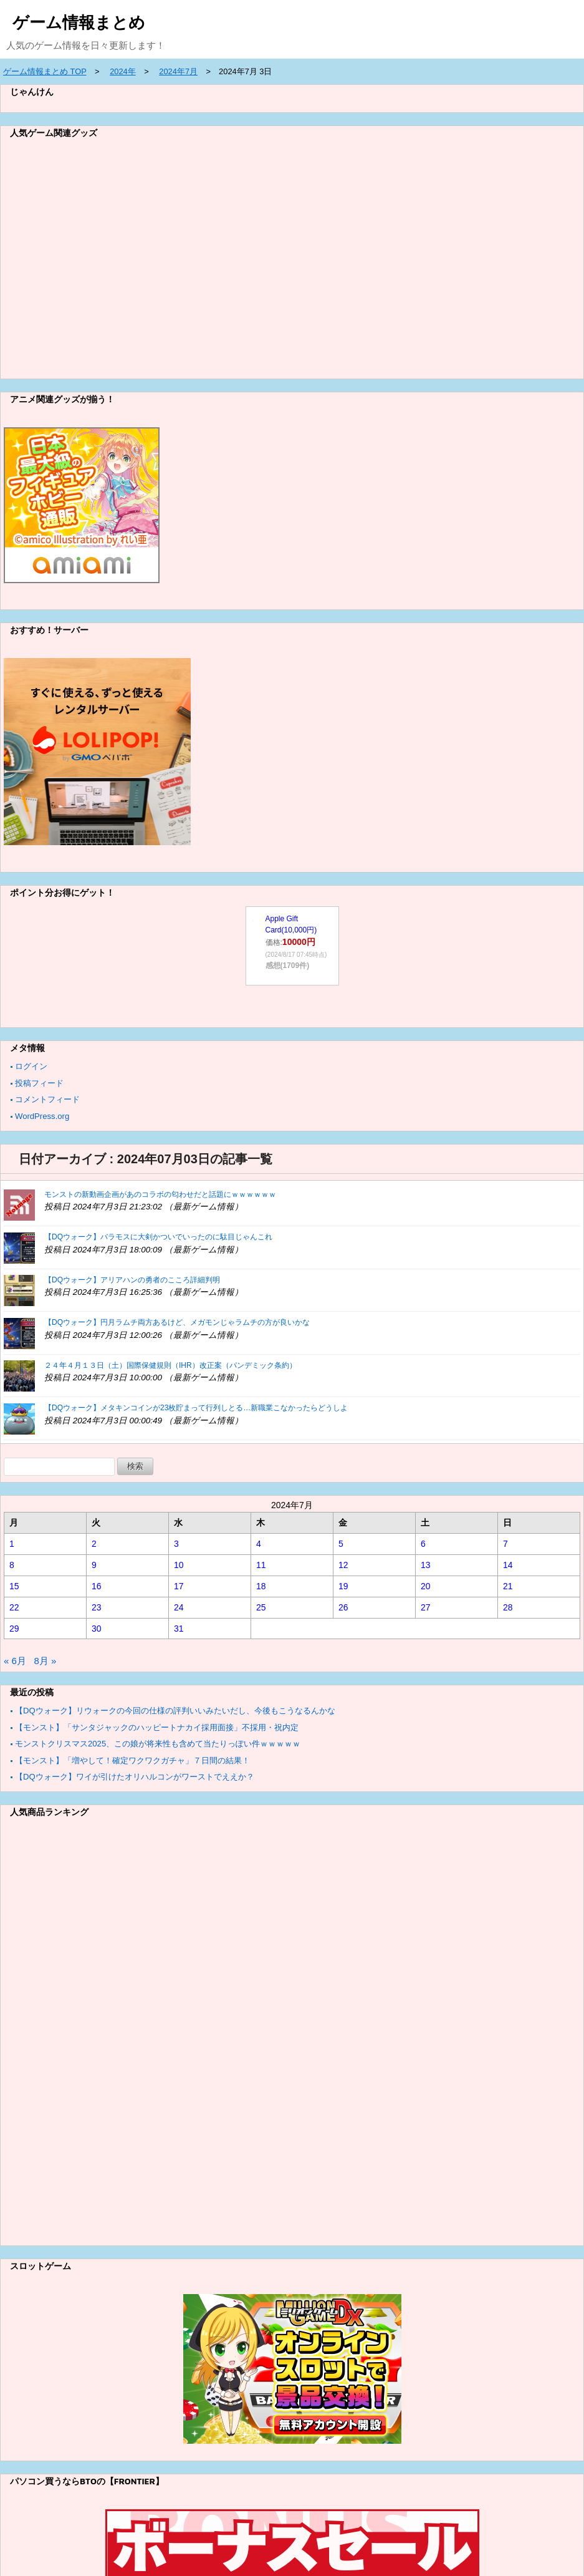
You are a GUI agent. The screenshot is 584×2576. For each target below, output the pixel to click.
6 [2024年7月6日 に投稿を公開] (423, 1544)
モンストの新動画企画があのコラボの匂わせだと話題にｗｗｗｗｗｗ (160, 1194)
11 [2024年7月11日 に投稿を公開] (261, 1565)
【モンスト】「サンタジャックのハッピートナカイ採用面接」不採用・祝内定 (157, 1727)
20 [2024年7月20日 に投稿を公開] (426, 1586)
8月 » (45, 1660)
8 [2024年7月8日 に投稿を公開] (11, 1565)
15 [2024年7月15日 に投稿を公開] (14, 1586)
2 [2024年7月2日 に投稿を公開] (94, 1544)
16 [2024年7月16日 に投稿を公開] (97, 1586)
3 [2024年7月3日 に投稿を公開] (176, 1544)
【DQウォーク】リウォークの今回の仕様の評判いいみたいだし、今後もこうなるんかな (175, 1710)
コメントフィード (47, 1099)
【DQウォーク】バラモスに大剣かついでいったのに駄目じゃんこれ (158, 1236)
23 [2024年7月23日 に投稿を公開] (97, 1607)
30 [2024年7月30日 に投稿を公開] (97, 1629)
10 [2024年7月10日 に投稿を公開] (179, 1565)
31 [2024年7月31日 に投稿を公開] (179, 1629)
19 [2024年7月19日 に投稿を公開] (343, 1586)
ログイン (31, 1066)
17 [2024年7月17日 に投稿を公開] (179, 1586)
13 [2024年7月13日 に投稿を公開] (426, 1565)
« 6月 (15, 1660)
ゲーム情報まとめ (78, 22)
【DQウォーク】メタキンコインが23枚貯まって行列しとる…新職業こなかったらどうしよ (196, 1407)
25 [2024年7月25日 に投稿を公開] (261, 1607)
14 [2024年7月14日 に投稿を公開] (508, 1565)
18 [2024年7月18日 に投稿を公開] (261, 1586)
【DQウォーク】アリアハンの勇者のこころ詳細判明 (132, 1280)
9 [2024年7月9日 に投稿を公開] (94, 1565)
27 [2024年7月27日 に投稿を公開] (426, 1607)
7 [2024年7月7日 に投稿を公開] (505, 1544)
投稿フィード (39, 1083)
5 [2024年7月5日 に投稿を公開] (340, 1544)
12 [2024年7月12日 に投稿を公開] (343, 1565)
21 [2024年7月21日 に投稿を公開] (508, 1586)
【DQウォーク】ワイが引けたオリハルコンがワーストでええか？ (134, 1776)
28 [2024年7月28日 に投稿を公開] (508, 1607)
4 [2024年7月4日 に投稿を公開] (258, 1544)
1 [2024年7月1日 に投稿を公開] (11, 1544)
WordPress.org (42, 1116)
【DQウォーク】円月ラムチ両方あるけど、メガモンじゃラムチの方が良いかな (177, 1322)
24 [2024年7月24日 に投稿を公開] (179, 1607)
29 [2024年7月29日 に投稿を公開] (14, 1629)
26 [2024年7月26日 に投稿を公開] (343, 1607)
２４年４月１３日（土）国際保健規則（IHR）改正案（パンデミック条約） (170, 1365)
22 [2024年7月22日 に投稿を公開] (14, 1607)
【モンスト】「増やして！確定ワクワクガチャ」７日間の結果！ (132, 1760)
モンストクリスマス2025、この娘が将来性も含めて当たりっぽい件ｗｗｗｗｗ (157, 1743)
